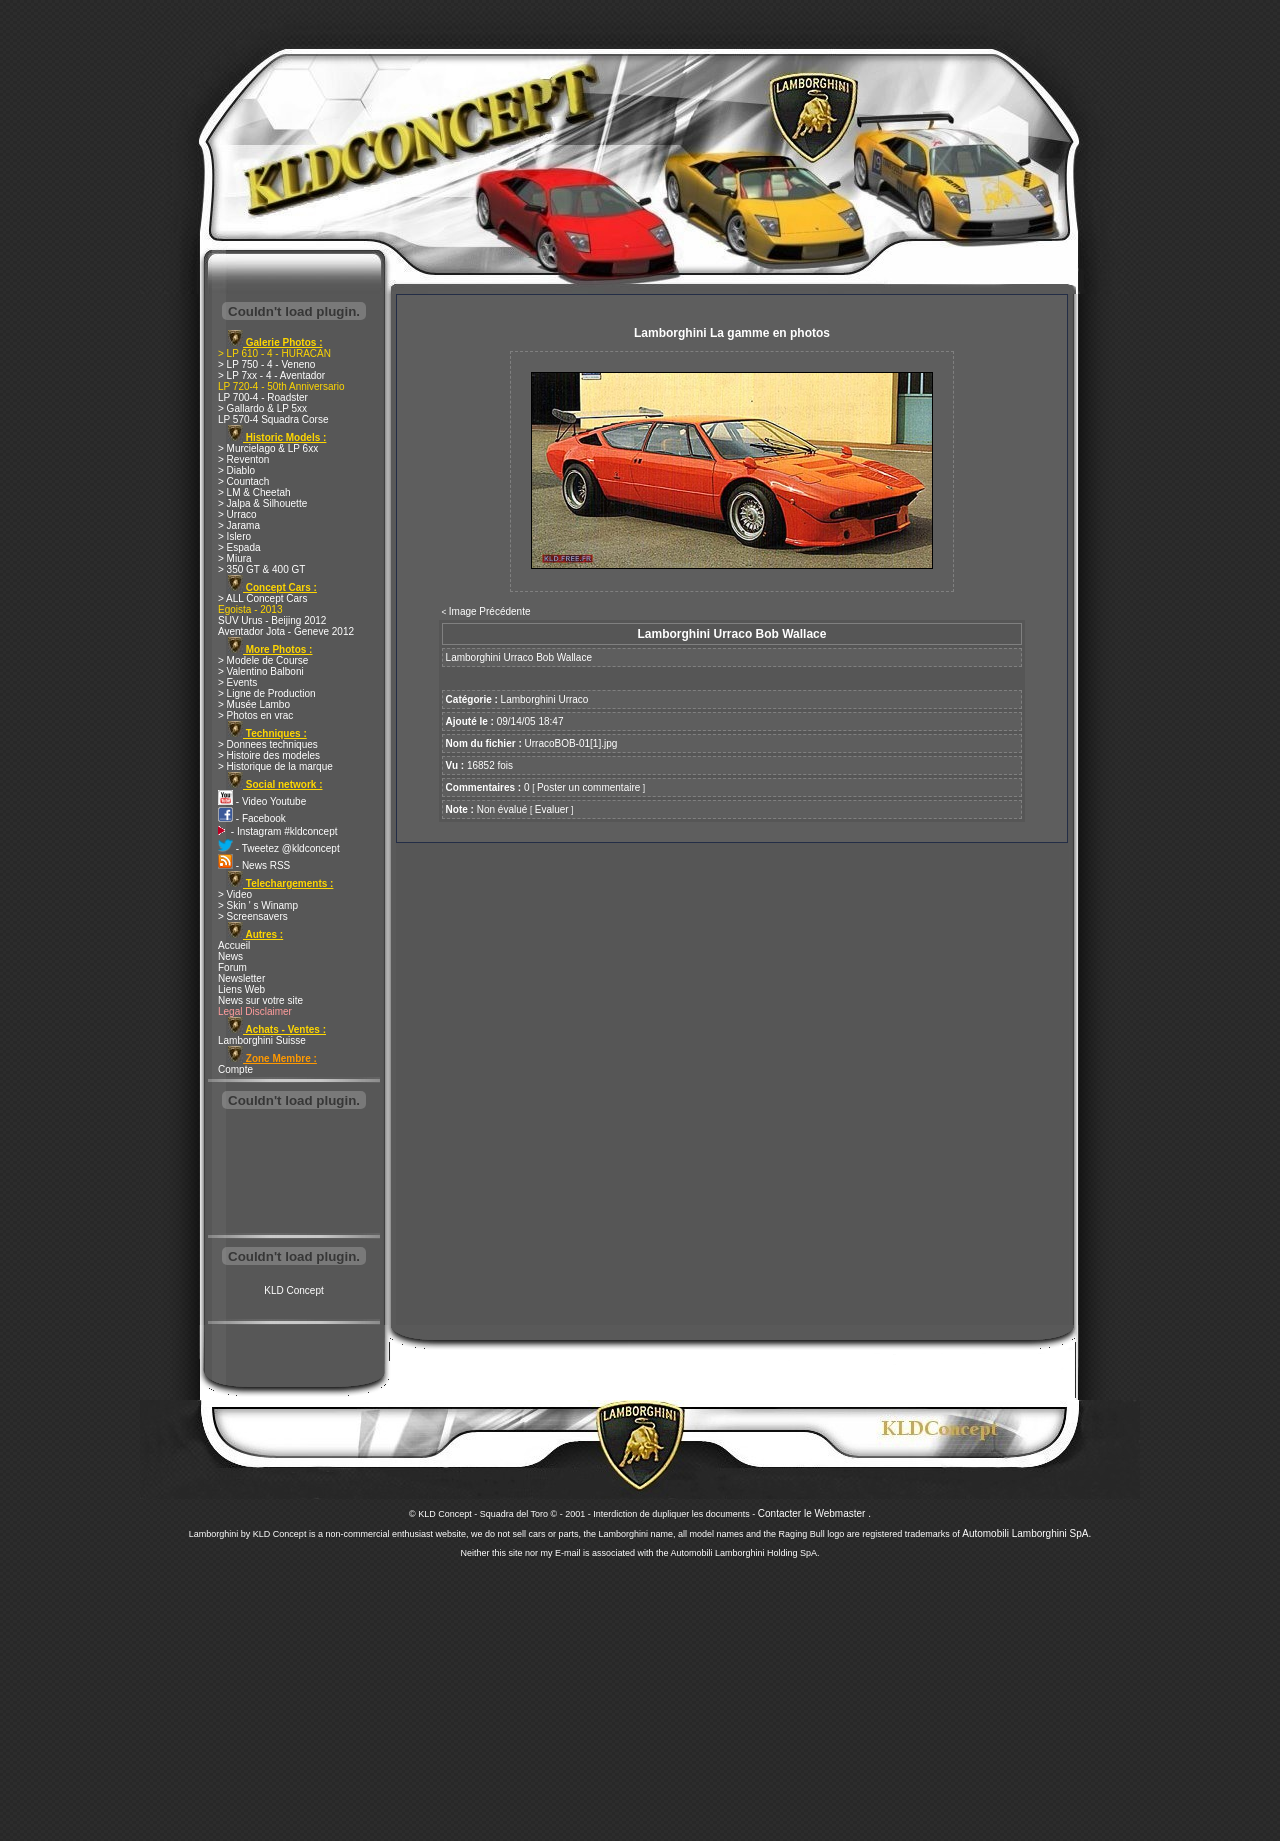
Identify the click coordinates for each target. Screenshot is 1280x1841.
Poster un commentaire (588, 787)
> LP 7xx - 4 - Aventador (271, 375)
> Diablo (236, 470)
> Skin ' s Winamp (258, 905)
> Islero (234, 536)
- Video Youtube (262, 801)
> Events (237, 682)
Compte (235, 1069)
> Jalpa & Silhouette (262, 503)
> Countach (243, 481)
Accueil (234, 945)
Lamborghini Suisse (262, 1040)
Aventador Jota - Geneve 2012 (286, 631)
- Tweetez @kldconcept (279, 848)
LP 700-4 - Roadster (263, 397)
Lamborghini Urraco (545, 699)
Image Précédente (490, 611)
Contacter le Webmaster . (814, 1513)
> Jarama (239, 525)
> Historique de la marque (275, 766)
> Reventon (243, 459)
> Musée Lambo (254, 704)
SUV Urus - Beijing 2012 (272, 620)
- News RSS (254, 865)
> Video (235, 894)
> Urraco (237, 514)
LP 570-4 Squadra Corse (273, 419)
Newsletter (241, 978)
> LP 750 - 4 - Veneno (266, 364)
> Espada (239, 547)
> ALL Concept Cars (262, 598)
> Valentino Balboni (261, 671)
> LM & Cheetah (254, 492)
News (230, 956)
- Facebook (252, 818)
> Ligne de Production (267, 693)
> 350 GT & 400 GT (261, 569)
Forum (232, 967)
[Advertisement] (294, 1174)
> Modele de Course (263, 660)
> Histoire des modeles (269, 755)
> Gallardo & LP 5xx (262, 408)
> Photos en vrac (255, 715)
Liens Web (241, 989)
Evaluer (552, 809)
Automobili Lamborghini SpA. (1026, 1533)
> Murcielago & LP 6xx (268, 448)
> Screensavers (253, 916)
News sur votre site (260, 1000)
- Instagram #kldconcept (278, 831)
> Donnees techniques (268, 744)
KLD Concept (293, 1290)
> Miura (235, 558)
